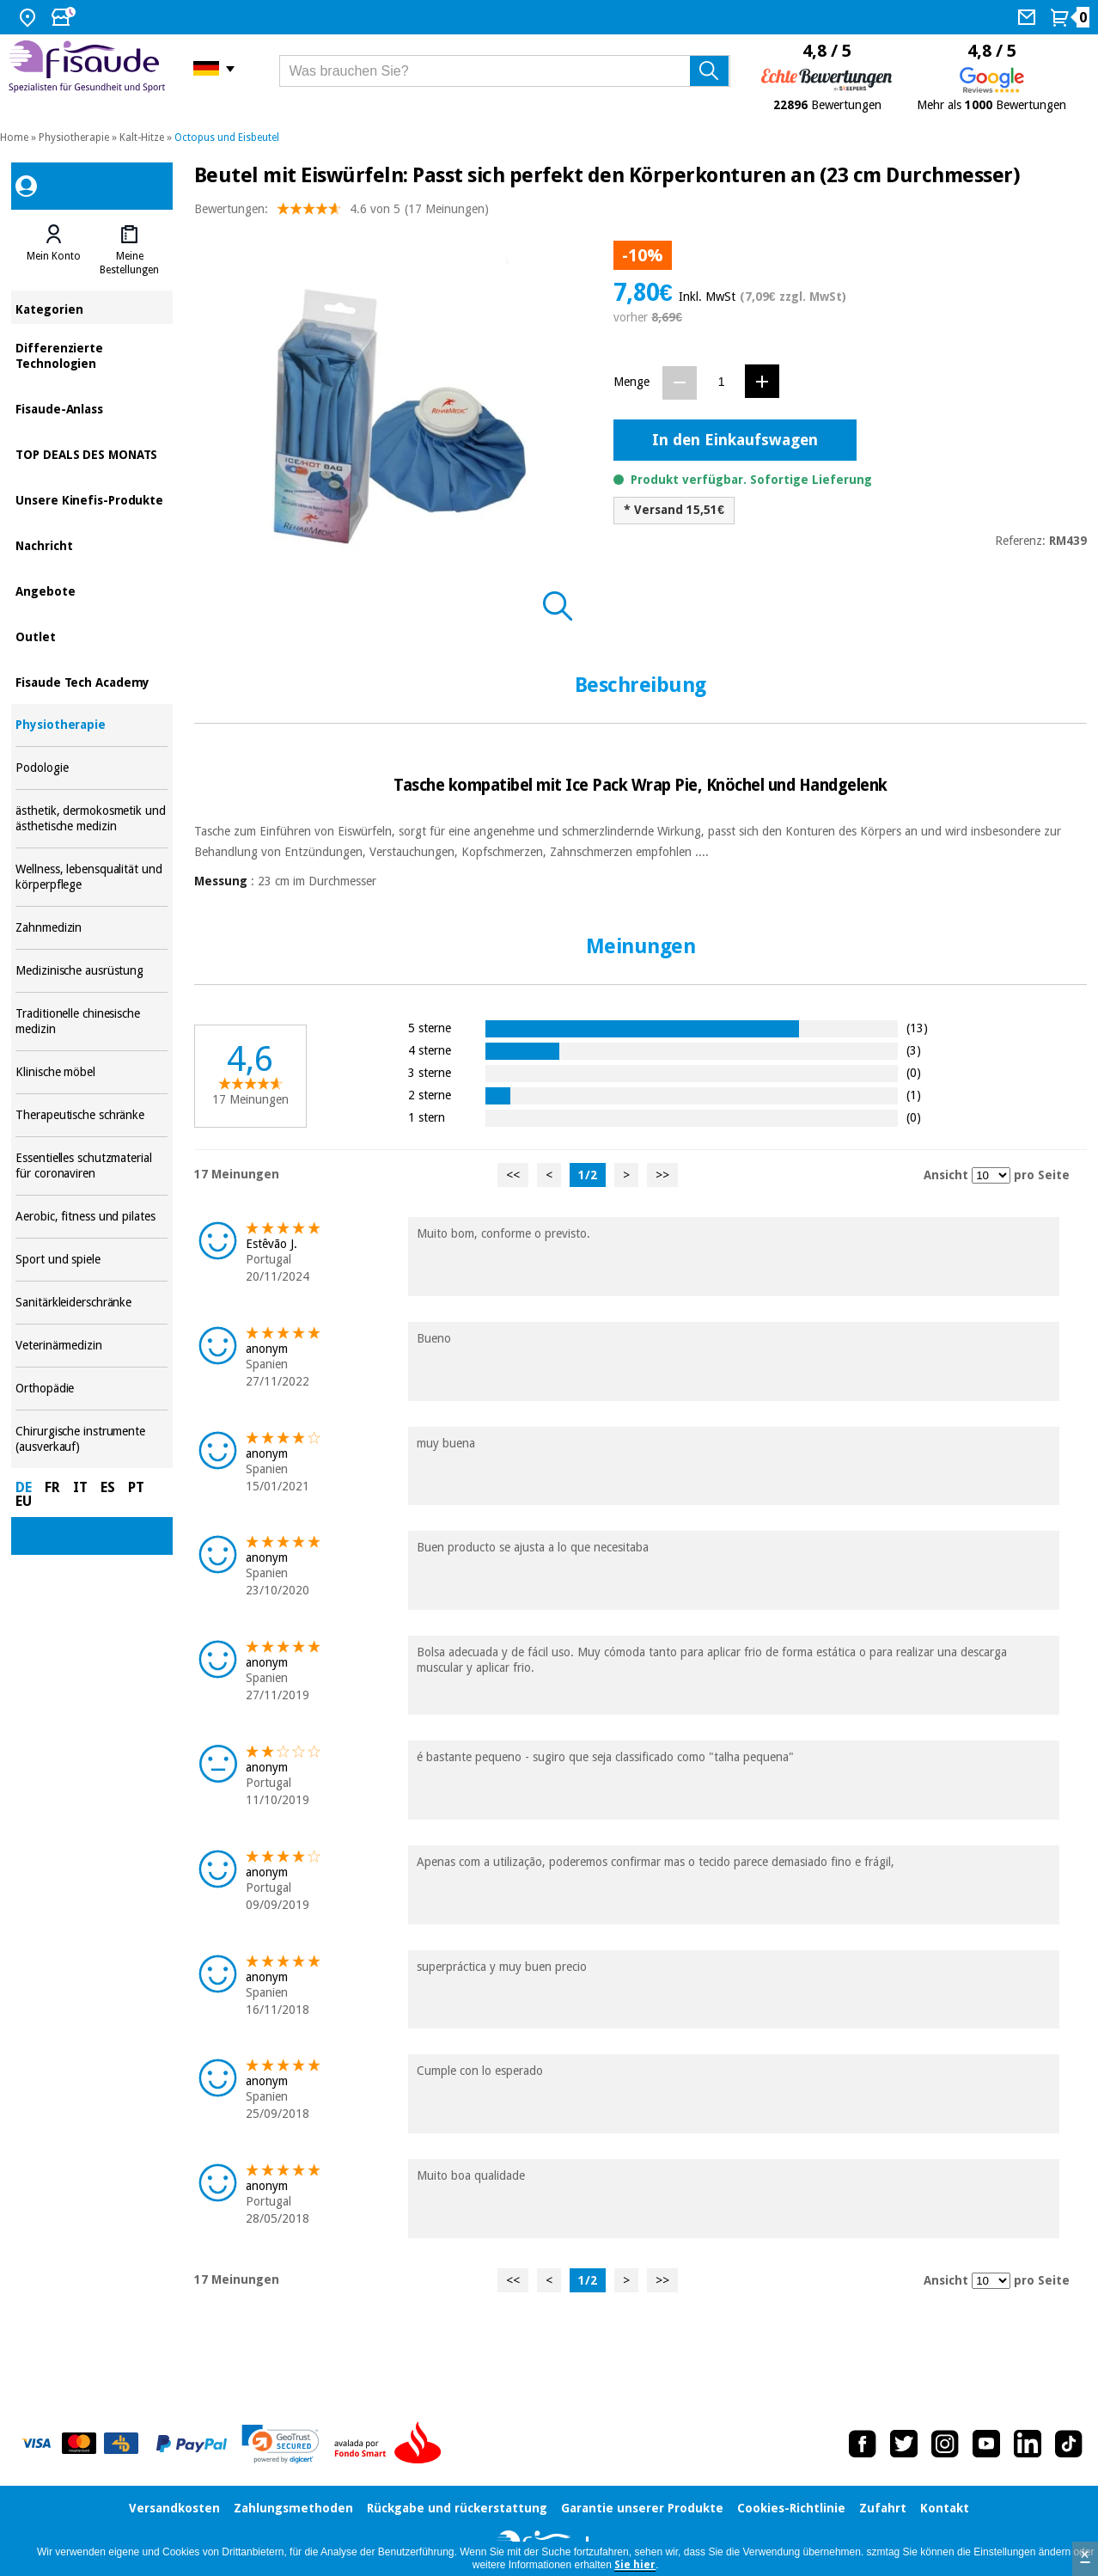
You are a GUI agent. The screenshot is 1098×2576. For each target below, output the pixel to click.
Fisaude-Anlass (91, 408)
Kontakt (944, 2508)
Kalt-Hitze (141, 138)
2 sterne (429, 1094)
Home (14, 138)
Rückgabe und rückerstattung (457, 2508)
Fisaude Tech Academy (91, 681)
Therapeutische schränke (91, 1115)
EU (23, 1501)
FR (52, 1487)
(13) (917, 1027)
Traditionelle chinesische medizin (91, 1021)
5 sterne (429, 1027)
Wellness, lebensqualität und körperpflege (91, 877)
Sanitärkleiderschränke (91, 1303)
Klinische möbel (91, 1072)
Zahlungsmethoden (293, 2508)
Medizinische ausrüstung (91, 971)
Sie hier (635, 2565)
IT (80, 1487)
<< (513, 1175)
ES (108, 1487)
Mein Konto (54, 256)
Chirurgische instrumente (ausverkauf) (91, 1439)
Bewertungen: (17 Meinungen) (341, 212)
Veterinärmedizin (91, 1346)
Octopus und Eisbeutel (226, 138)
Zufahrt (882, 2508)
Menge (631, 382)
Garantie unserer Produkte (642, 2508)
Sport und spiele (91, 1260)
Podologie (91, 768)
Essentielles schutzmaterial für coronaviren (91, 1166)
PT (136, 1487)
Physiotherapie (74, 138)
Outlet (91, 635)
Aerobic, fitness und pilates (91, 1217)
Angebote (91, 590)
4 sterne (429, 1049)
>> (662, 1175)
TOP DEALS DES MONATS (91, 453)
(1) (913, 1094)
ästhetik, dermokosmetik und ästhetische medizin (91, 818)
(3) (913, 1049)
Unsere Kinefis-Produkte (91, 499)
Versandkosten (174, 2508)
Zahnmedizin (91, 928)
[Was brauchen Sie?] (504, 71)
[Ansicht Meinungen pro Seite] (991, 1175)
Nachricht (91, 544)
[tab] (53, 250)
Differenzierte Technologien (91, 354)
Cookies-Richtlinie (791, 2508)
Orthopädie (91, 1389)
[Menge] (721, 382)
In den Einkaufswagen (735, 440)
